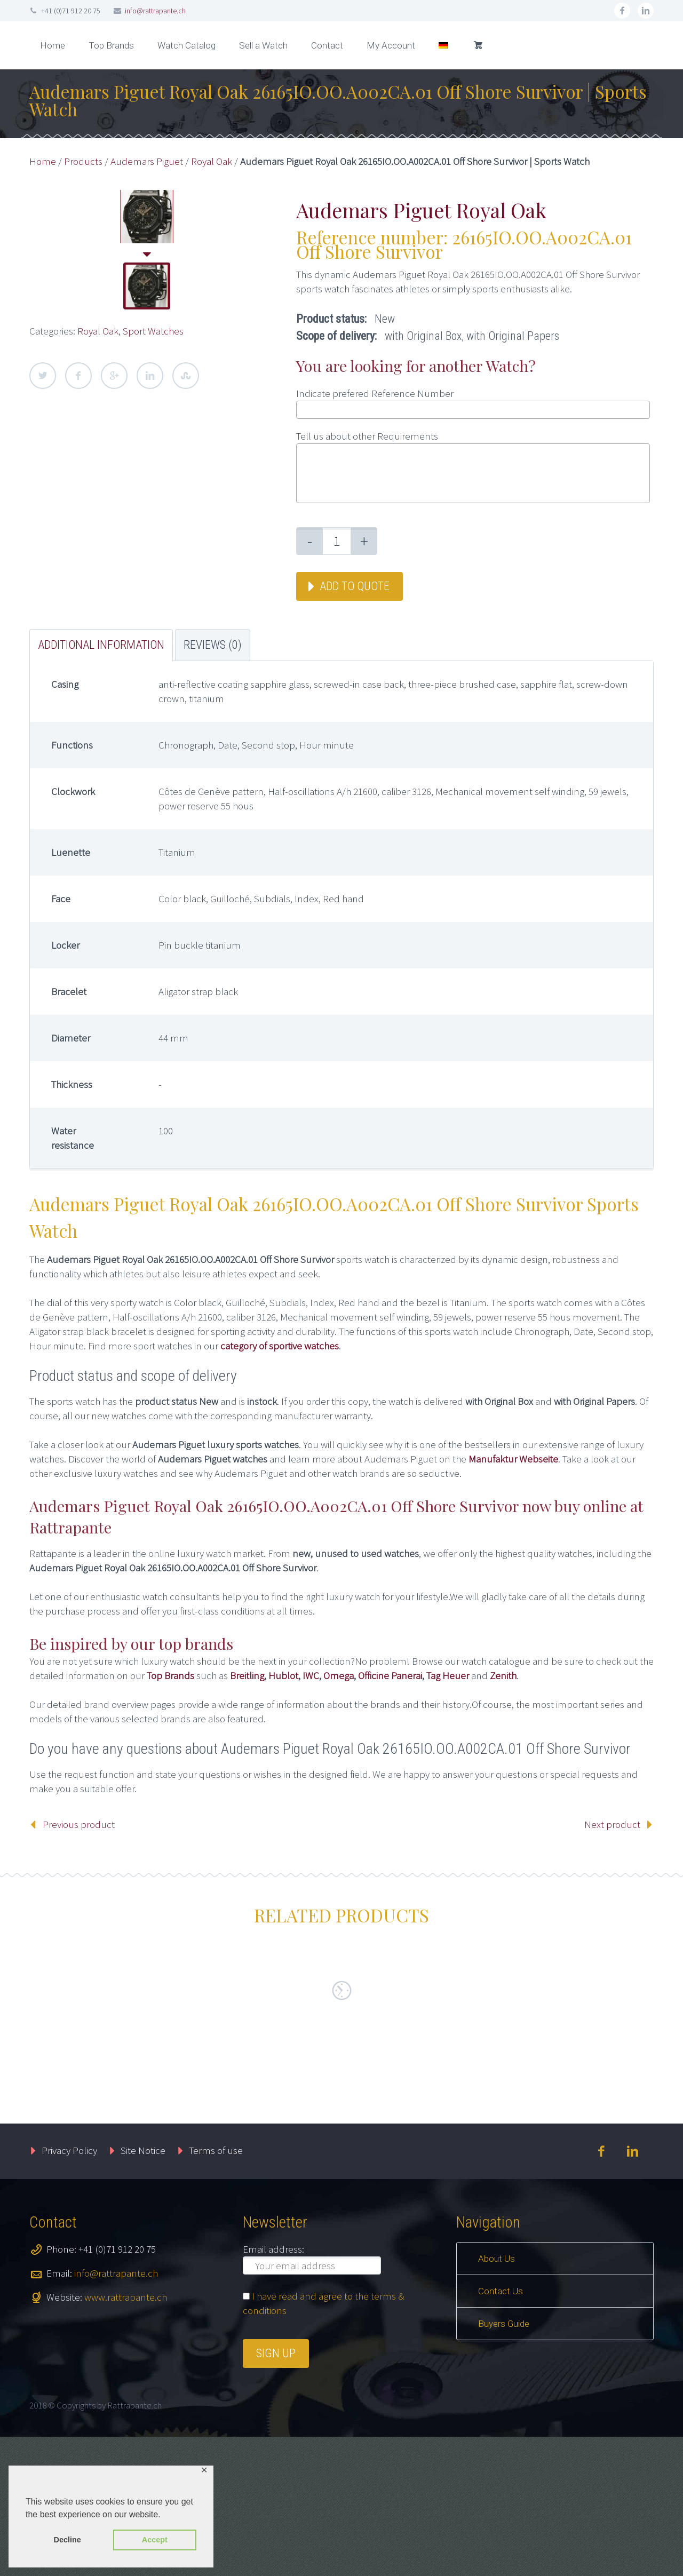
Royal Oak (211, 161)
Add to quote (355, 586)
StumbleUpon (185, 375)
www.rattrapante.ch (125, 2436)
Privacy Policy (69, 2289)
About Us (496, 2397)
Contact (327, 45)
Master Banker (387, 2098)
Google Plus (114, 375)
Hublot (283, 1675)
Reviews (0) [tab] (213, 644)
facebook (622, 11)
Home (52, 45)
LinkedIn (150, 375)
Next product (612, 1824)
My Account (391, 45)
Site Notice (143, 2289)
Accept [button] (155, 2539)
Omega (338, 1675)
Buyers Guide (503, 2463)
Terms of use (216, 2289)
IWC (311, 1675)
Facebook (78, 375)
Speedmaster (545, 2093)
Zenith (503, 1675)
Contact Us (500, 2430)
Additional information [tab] (101, 644)
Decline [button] (67, 2539)
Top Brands (111, 45)
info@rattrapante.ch (155, 10)
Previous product (79, 1824)
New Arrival (117, 2108)
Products (83, 161)
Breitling (247, 1675)
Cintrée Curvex (227, 2099)
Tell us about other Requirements (367, 436)
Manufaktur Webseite (513, 1458)
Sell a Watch (263, 45)
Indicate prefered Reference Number (375, 393)
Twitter (42, 375)
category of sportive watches (279, 1345)
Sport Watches (153, 330)
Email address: (273, 2388)
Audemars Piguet (146, 161)
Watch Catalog (186, 45)
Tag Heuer (447, 1675)
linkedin (646, 11)
